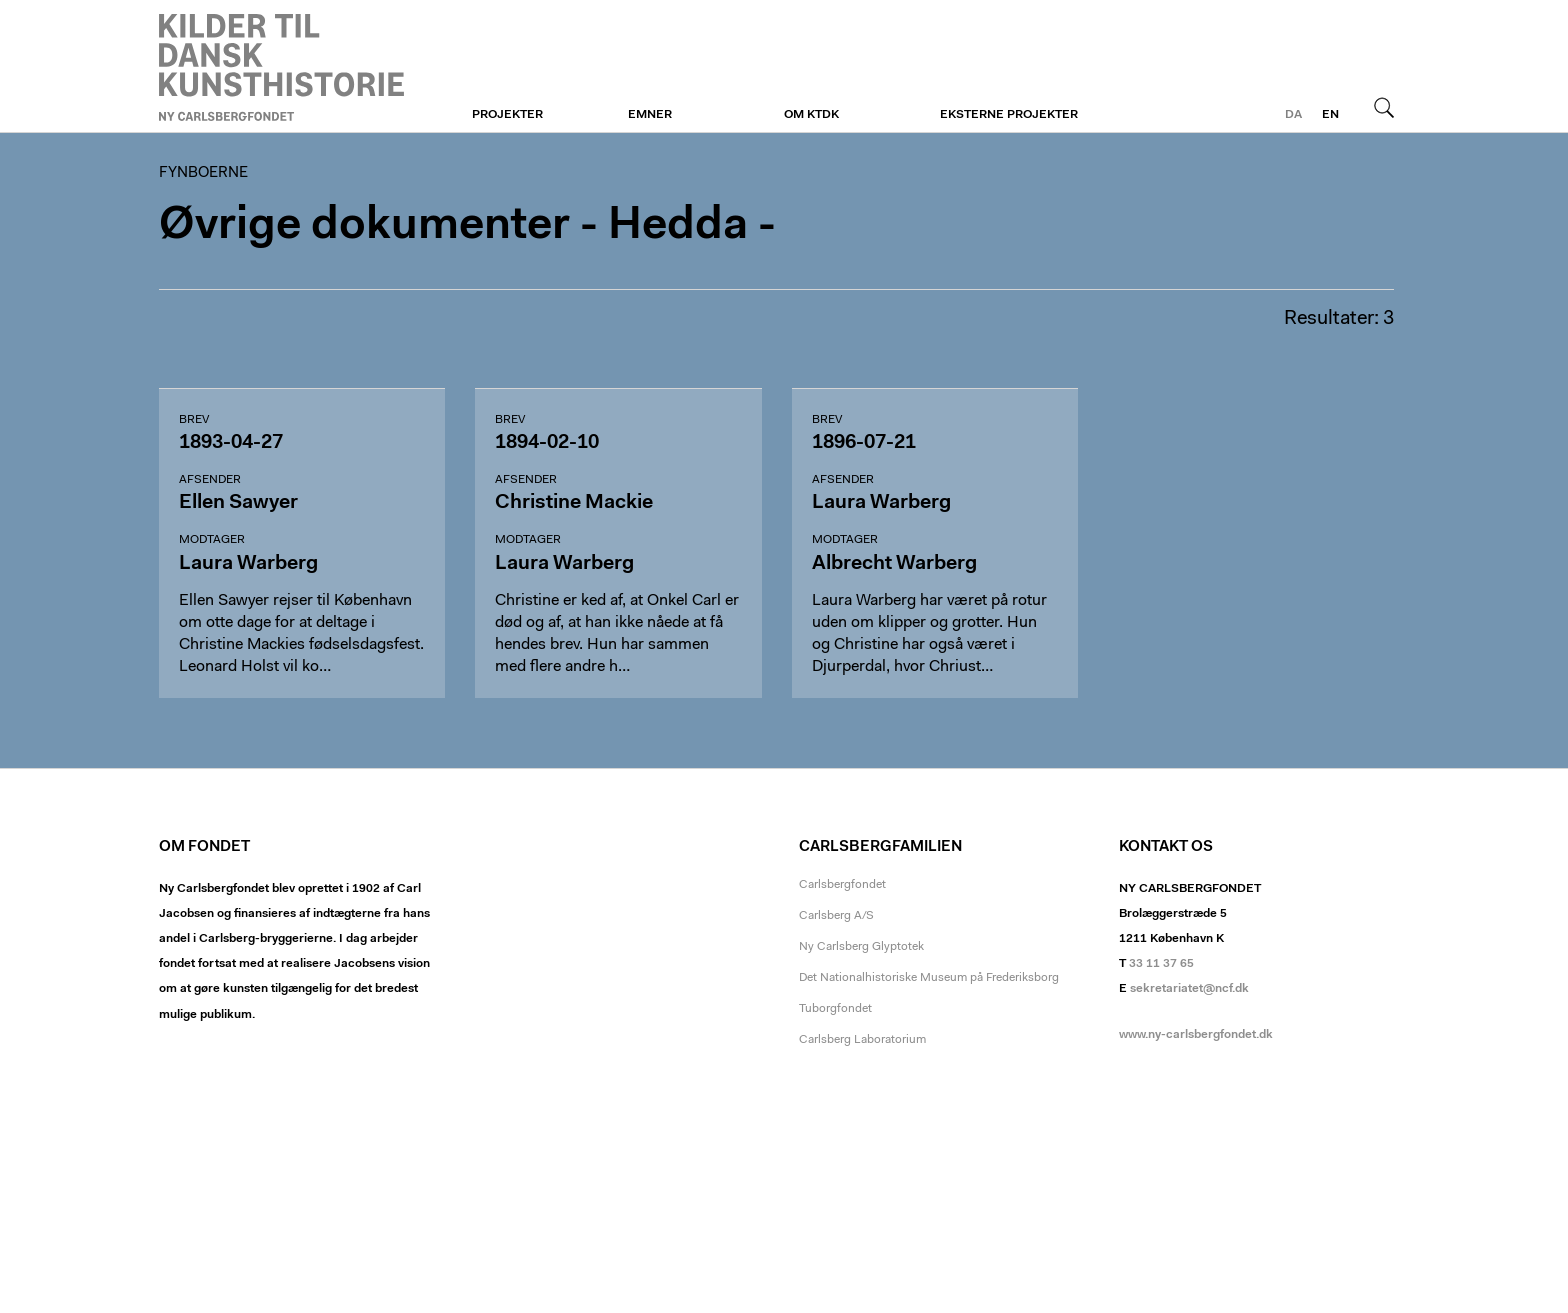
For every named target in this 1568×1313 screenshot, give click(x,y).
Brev (194, 420)
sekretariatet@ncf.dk (1189, 989)
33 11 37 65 (1161, 964)
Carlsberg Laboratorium (862, 1040)
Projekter (507, 115)
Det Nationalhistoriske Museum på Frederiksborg (929, 978)
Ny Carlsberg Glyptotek (861, 947)
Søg (1384, 107)
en (1330, 115)
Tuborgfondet (835, 1009)
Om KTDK (811, 115)
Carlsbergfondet (842, 885)
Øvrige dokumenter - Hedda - (467, 226)
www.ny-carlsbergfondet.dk (1196, 1035)
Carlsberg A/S (836, 916)
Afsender (210, 480)
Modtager (212, 540)
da (1293, 115)
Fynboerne (281, 67)
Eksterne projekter (1009, 115)
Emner (650, 115)
